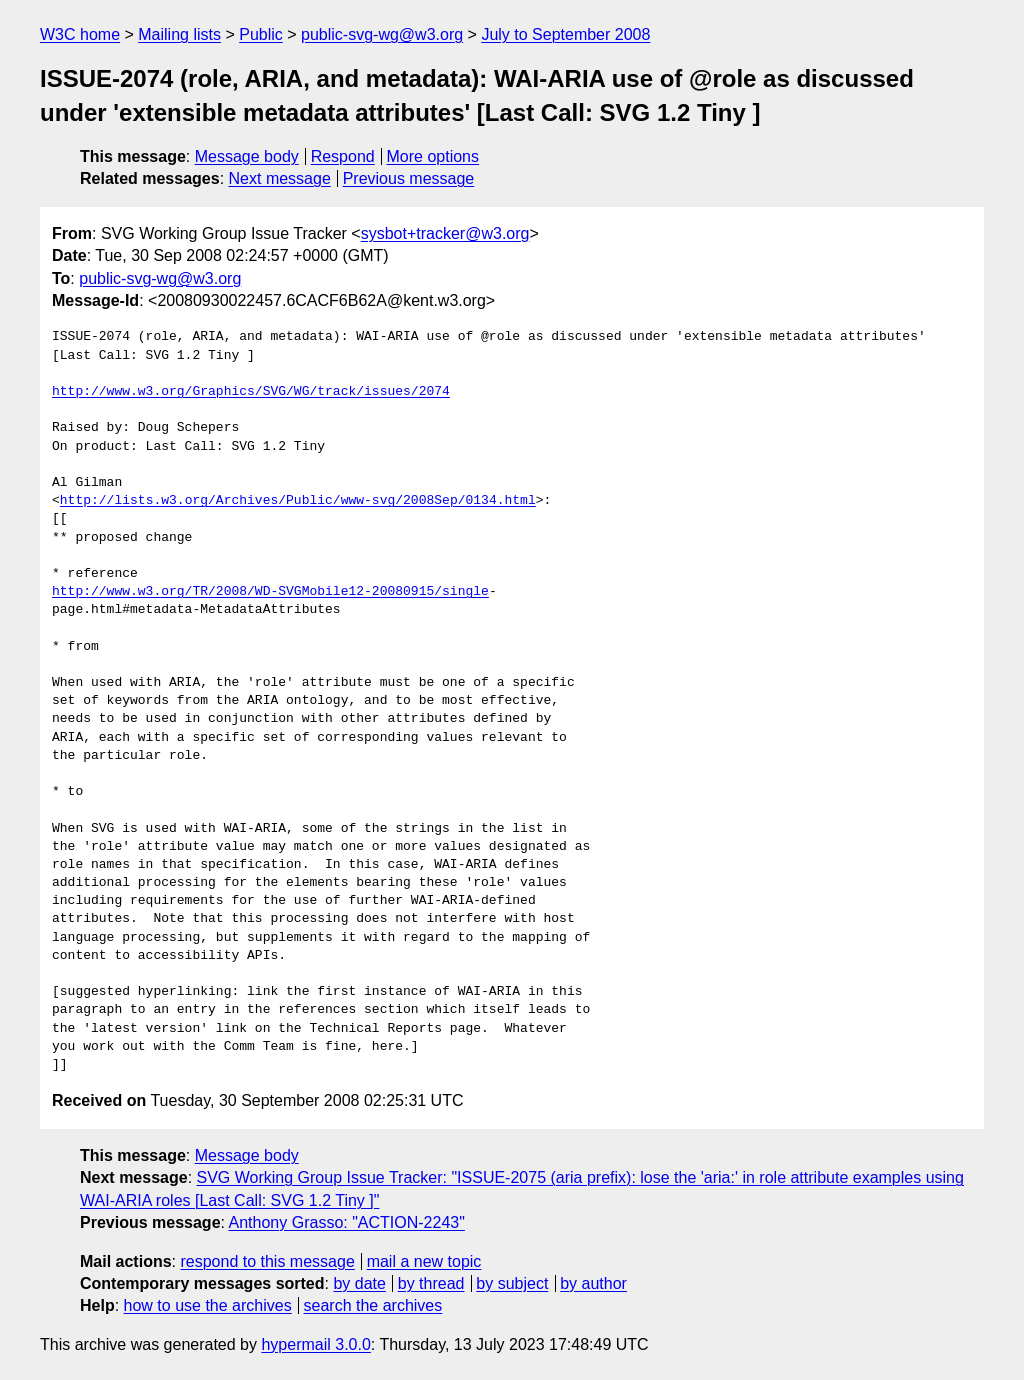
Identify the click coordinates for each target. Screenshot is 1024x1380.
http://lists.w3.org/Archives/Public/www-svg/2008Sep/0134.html (298, 501)
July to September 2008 (565, 34)
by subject (512, 1283)
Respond (343, 156)
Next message (280, 178)
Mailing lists (179, 34)
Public (261, 34)
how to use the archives (208, 1305)
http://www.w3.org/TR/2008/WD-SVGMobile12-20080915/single (270, 592)
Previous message (409, 178)
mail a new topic (424, 1261)
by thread (431, 1283)
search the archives (373, 1305)
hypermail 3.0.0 (315, 1344)
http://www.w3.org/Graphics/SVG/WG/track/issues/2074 (251, 392)
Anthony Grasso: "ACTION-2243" (347, 1222)
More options (433, 156)
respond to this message (267, 1261)
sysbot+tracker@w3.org (445, 233)
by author (593, 1283)
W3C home (80, 34)
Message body (247, 156)
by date (359, 1283)
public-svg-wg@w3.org (382, 34)
